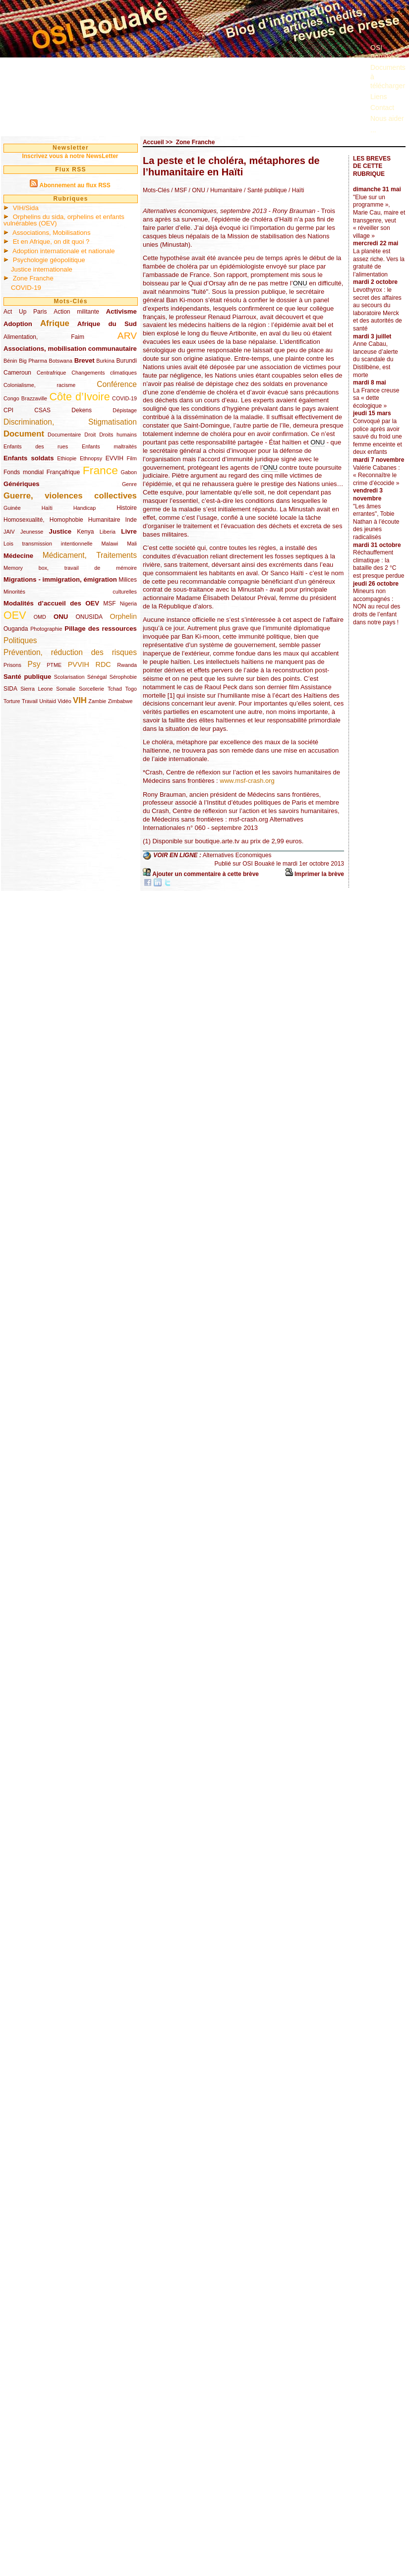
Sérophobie (123, 677)
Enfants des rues (35, 446)
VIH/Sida (26, 208)
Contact (382, 107)
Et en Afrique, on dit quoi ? (51, 241)
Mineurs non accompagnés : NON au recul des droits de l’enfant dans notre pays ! (376, 606)
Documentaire (64, 435)
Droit (90, 435)
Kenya (85, 531)
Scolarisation (69, 677)
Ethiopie (66, 458)
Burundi (127, 360)
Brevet (84, 360)
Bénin (10, 361)
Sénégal (97, 677)
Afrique (54, 323)
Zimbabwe (120, 701)
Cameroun (17, 372)
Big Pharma (33, 361)
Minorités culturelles (70, 592)
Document (23, 433)
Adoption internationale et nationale (63, 251)
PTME (54, 665)
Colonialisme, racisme (39, 385)
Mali (132, 544)
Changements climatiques (104, 373)
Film (132, 458)
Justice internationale (41, 269)
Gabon (129, 472)
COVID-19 (26, 287)
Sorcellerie (91, 689)
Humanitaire (104, 519)
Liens (378, 97)
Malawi (109, 544)
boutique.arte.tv (217, 841)
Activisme (121, 311)
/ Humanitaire (223, 190)
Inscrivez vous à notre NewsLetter (70, 156)
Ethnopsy (91, 458)
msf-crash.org (248, 819)
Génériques (21, 484)
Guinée (12, 508)
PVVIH (78, 664)
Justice (60, 531)
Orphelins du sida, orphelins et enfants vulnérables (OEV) (63, 220)
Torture (11, 701)
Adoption (17, 324)
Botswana (60, 361)
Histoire (127, 507)
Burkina (105, 361)
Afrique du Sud (107, 324)
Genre (129, 484)
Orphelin (123, 616)
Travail (30, 701)
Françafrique (63, 472)
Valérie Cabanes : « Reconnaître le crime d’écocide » (376, 475)
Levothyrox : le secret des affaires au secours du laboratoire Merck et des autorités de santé (377, 309)
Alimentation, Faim (43, 336)
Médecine (18, 555)
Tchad (115, 689)
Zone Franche (33, 278)
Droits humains (118, 435)
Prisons (12, 665)
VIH (80, 700)
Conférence (117, 384)
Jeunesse (31, 532)
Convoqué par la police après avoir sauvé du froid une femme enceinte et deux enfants (377, 436)
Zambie (97, 701)
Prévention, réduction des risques (70, 652)
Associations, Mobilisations (51, 232)
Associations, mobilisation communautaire (70, 348)
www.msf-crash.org (247, 780)
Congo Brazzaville (25, 398)
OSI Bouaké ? (385, 52)
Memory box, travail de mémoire (70, 568)
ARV (127, 335)
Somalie (65, 689)
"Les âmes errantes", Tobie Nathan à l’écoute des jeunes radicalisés (376, 522)
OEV (14, 615)
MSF (109, 603)
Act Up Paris (25, 311)
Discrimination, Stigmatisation (70, 422)
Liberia (108, 532)
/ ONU (196, 190)
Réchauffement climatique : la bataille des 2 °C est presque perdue (378, 564)
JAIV (9, 532)
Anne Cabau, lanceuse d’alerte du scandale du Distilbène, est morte (375, 359)
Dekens (81, 410)
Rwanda (127, 665)
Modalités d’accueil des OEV (51, 603)
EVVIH (114, 458)
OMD (40, 617)
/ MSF (179, 190)
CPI (8, 410)
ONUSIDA (88, 616)
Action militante (76, 311)
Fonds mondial (23, 472)
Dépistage (125, 410)
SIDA (10, 688)
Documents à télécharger (388, 76)
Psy (34, 664)
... (373, 130)
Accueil (153, 142)
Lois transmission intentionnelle (47, 544)
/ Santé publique (264, 190)
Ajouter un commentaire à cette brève (205, 874)
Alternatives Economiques (237, 855)
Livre (129, 531)
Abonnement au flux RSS (74, 185)
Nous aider (387, 118)
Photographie (46, 629)
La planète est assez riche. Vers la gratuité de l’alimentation (379, 263)
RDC (103, 664)
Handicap (84, 508)
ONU (61, 616)
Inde (131, 519)
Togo (130, 689)
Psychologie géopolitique (49, 260)
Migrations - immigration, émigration (60, 579)
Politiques (20, 640)
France (100, 470)
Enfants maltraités (109, 446)
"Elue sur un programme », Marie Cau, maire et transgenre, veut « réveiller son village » (379, 216)
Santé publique (27, 676)
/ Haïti (295, 190)
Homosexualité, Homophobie (43, 519)
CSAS (42, 410)
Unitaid (47, 701)
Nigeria (128, 603)
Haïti (47, 508)
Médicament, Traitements (90, 555)
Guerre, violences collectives (70, 495)
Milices (127, 579)
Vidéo (64, 701)
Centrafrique (51, 373)
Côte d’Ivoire (79, 396)
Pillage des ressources (100, 628)
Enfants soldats (28, 458)
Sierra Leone (36, 689)
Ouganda (15, 628)
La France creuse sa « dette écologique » (376, 398)
